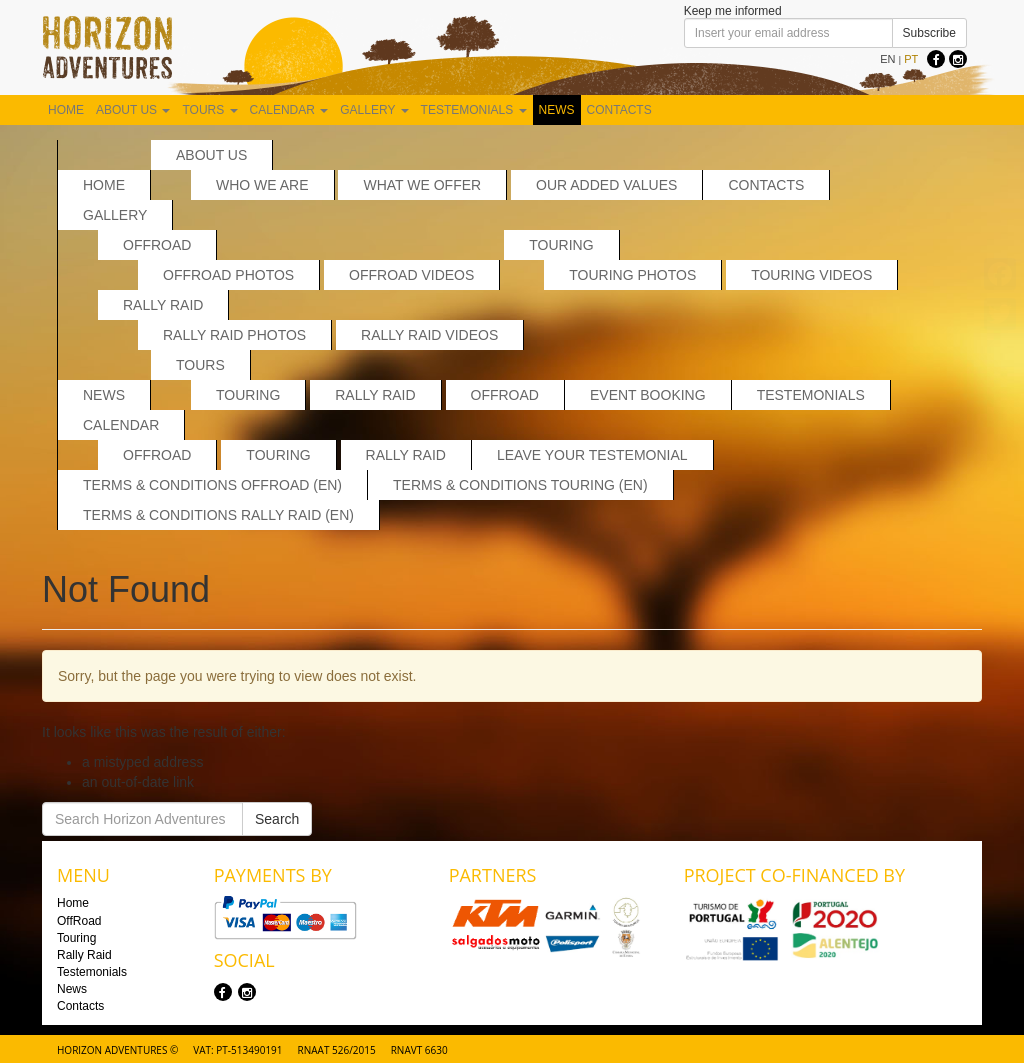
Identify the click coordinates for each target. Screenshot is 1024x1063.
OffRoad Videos (411, 275)
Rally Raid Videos (429, 335)
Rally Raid (163, 305)
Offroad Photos (228, 275)
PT (911, 59)
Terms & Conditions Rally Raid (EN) (218, 515)
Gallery (374, 110)
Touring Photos (632, 275)
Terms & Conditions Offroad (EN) (212, 485)
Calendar (289, 110)
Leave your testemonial (592, 455)
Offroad (157, 455)
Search (277, 819)
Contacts (619, 110)
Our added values (606, 185)
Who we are (262, 185)
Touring (561, 245)
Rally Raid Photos (234, 335)
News (557, 110)
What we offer (422, 185)
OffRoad (157, 245)
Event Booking (648, 395)
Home (66, 110)
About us (133, 110)
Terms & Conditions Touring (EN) (520, 485)
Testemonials (474, 110)
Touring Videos (811, 275)
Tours (209, 110)
